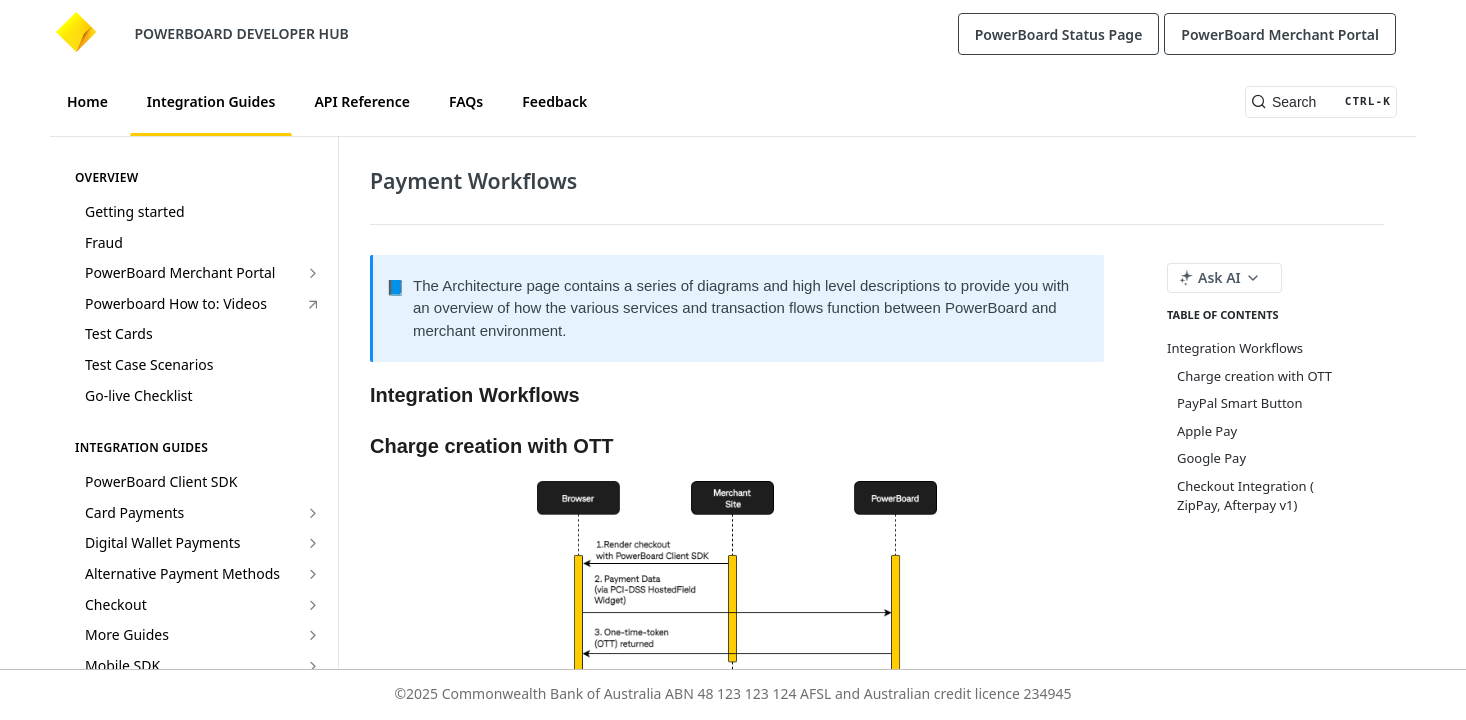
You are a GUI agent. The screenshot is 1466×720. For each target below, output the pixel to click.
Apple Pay (1207, 431)
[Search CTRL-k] (1321, 102)
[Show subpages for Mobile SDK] (313, 666)
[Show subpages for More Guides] (313, 635)
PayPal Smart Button (1239, 403)
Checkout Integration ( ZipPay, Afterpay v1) (1245, 496)
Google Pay (1211, 458)
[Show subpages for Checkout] (313, 605)
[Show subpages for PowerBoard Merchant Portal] (313, 273)
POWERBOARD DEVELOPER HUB (242, 33)
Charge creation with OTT (1254, 376)
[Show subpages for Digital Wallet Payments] (313, 543)
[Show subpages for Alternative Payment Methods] (313, 574)
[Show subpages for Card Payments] (313, 513)
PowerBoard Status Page (1059, 34)
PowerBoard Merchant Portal (1280, 34)
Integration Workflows (1235, 348)
